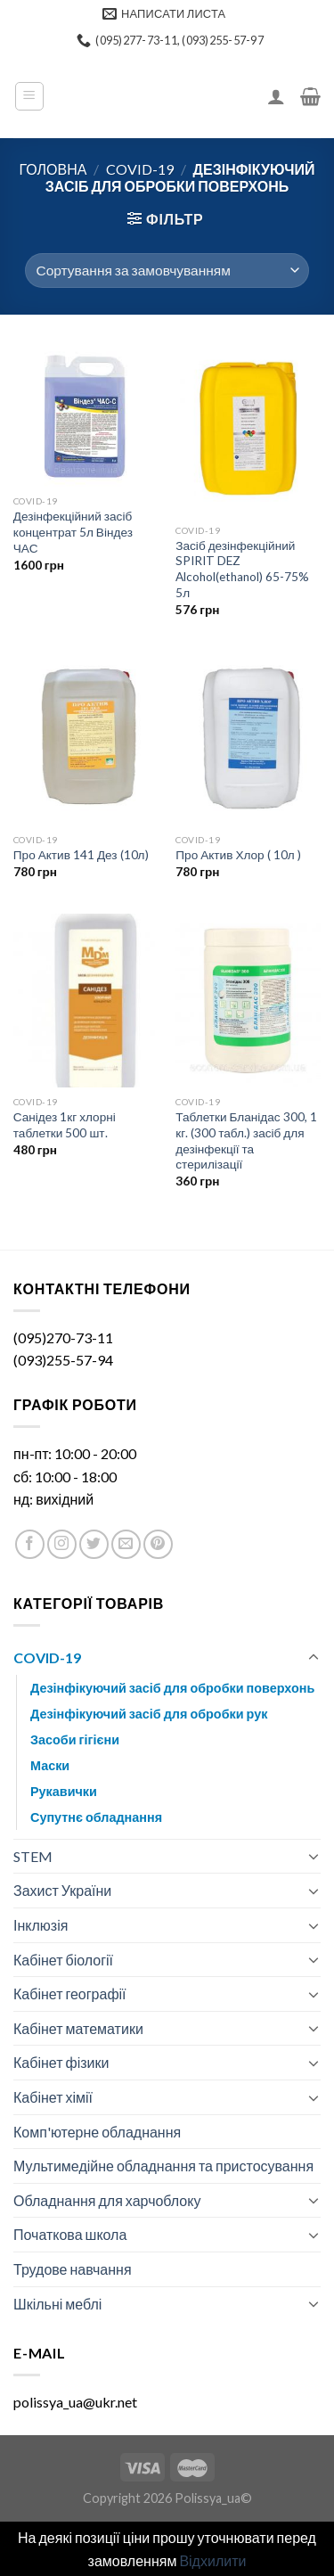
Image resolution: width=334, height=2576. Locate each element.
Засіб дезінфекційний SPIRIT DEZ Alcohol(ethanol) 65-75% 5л (242, 569)
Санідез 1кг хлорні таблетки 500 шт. (64, 1125)
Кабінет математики (78, 2028)
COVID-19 (140, 168)
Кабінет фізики (61, 2062)
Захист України (62, 1890)
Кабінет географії (69, 1993)
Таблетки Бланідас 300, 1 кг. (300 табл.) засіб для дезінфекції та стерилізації (245, 1140)
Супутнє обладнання (96, 1817)
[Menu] (30, 96)
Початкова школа (69, 2234)
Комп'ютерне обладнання (97, 2131)
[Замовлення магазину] (167, 270)
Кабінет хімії (53, 2096)
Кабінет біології (63, 1959)
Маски (49, 1765)
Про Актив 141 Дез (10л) (81, 855)
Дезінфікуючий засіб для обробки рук (148, 1713)
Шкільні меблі (57, 2303)
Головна (53, 168)
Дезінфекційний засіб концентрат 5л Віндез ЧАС (73, 531)
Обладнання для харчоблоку (106, 2200)
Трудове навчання (72, 2268)
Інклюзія (40, 1924)
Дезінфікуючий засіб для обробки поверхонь (172, 1687)
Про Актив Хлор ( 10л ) (237, 855)
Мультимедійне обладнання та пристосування (163, 2165)
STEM (33, 1856)
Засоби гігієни (74, 1739)
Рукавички (63, 1791)
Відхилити (212, 2560)
